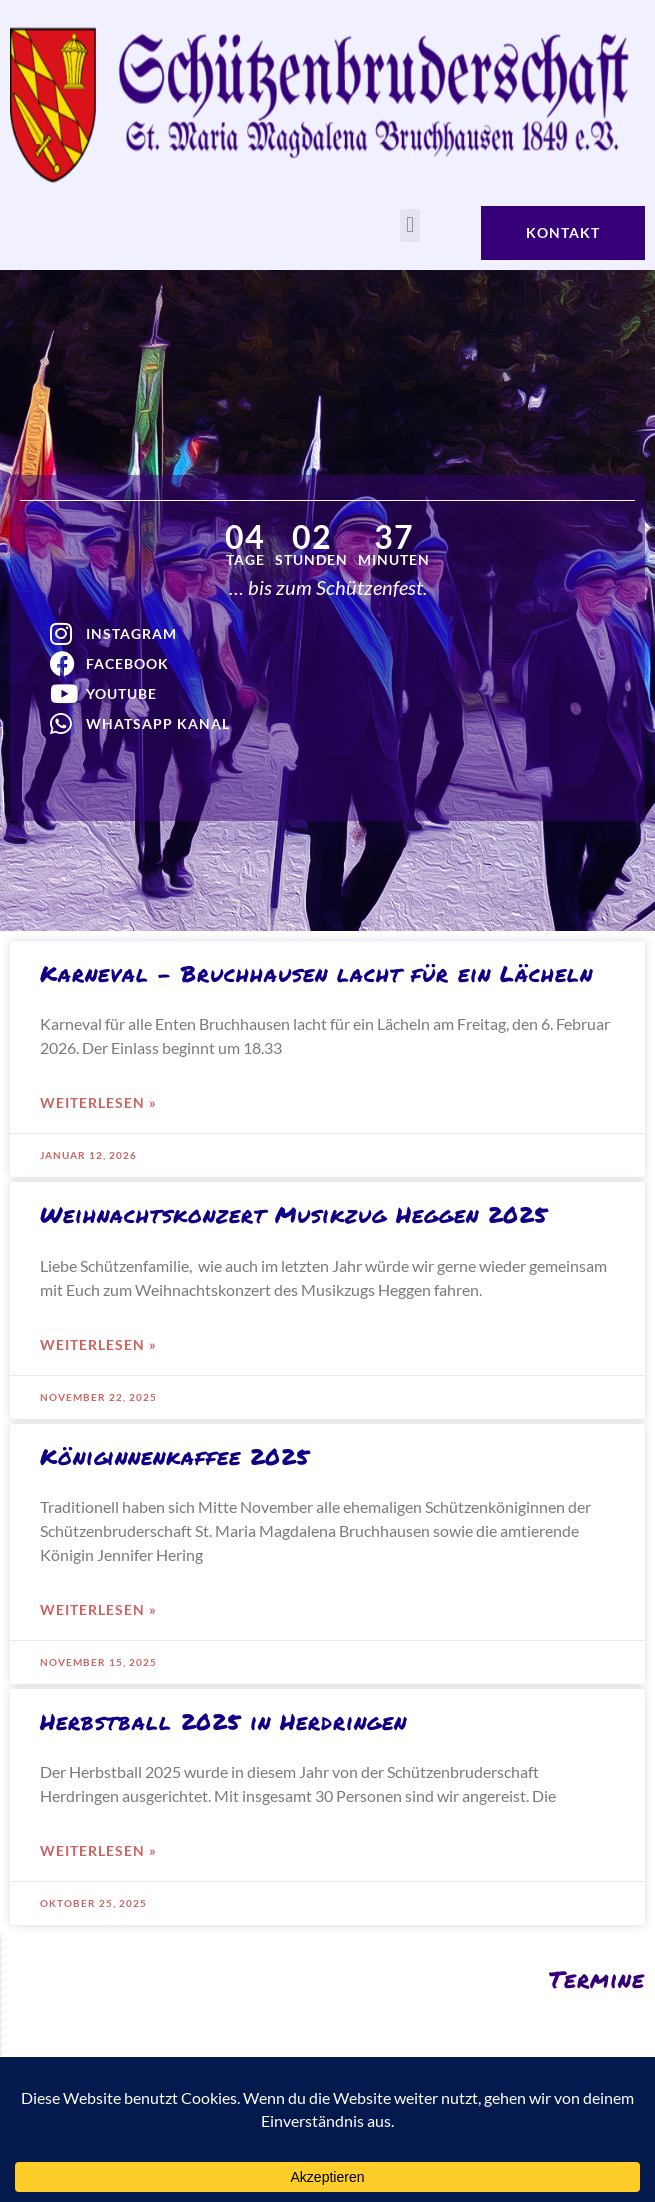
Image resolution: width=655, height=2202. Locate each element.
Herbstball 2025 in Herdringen (223, 1721)
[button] (409, 225)
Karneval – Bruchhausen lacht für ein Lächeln (316, 973)
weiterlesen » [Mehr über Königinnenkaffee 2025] (98, 1609)
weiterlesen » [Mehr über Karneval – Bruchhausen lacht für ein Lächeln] (98, 1102)
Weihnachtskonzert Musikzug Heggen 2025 (294, 1214)
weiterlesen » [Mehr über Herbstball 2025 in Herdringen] (98, 1850)
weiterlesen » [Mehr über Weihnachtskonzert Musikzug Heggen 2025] (98, 1344)
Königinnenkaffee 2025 (175, 1456)
